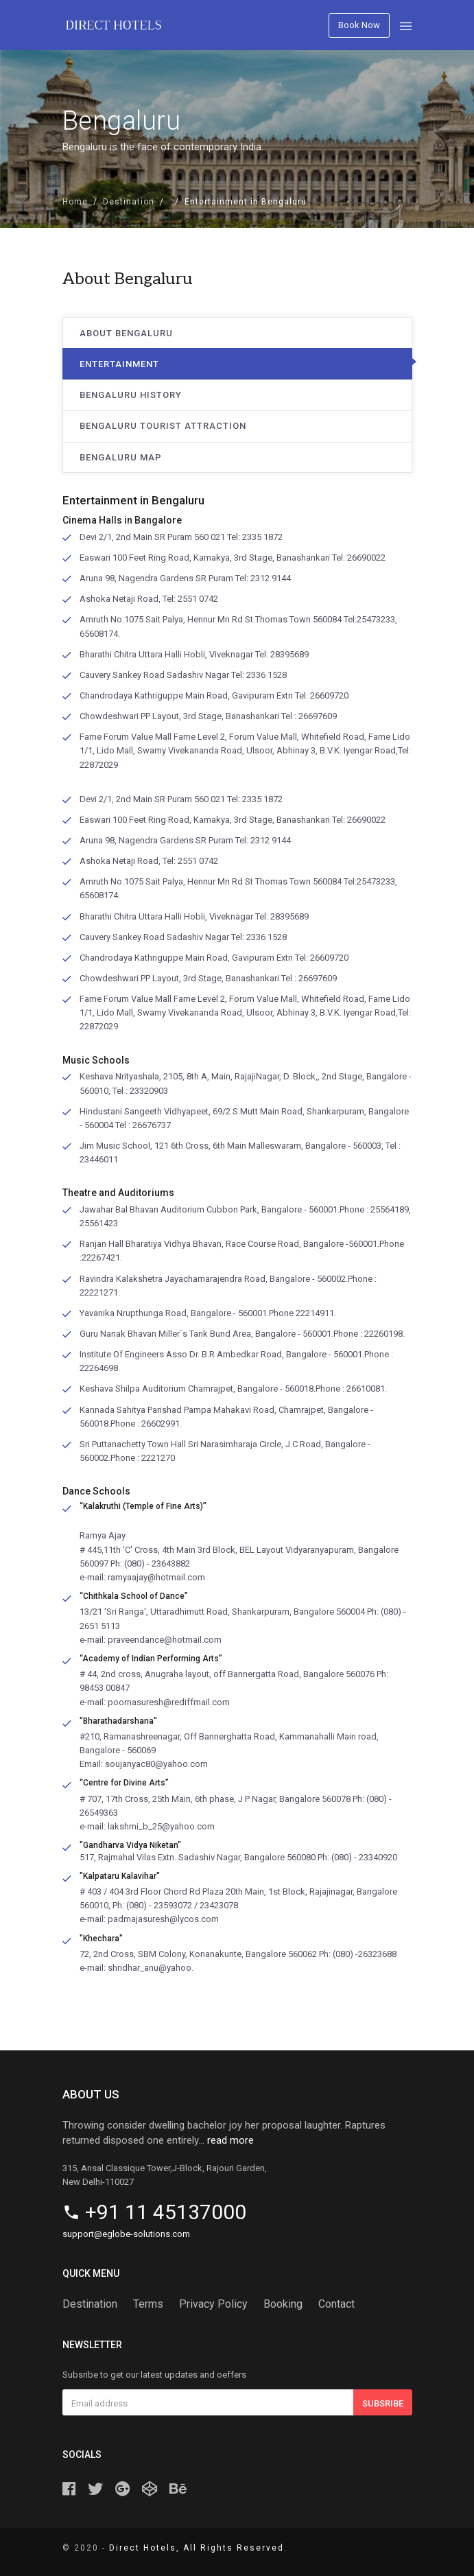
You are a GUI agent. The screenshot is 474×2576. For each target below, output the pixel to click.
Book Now (359, 25)
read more (230, 2140)
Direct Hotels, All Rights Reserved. (198, 2548)
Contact (336, 2303)
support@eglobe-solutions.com (126, 2234)
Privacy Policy (213, 2303)
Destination (128, 202)
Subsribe (382, 2403)
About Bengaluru (126, 333)
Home (75, 202)
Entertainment (119, 364)
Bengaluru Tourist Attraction (163, 426)
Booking (283, 2303)
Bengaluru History (131, 395)
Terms (148, 2303)
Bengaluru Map (121, 457)
